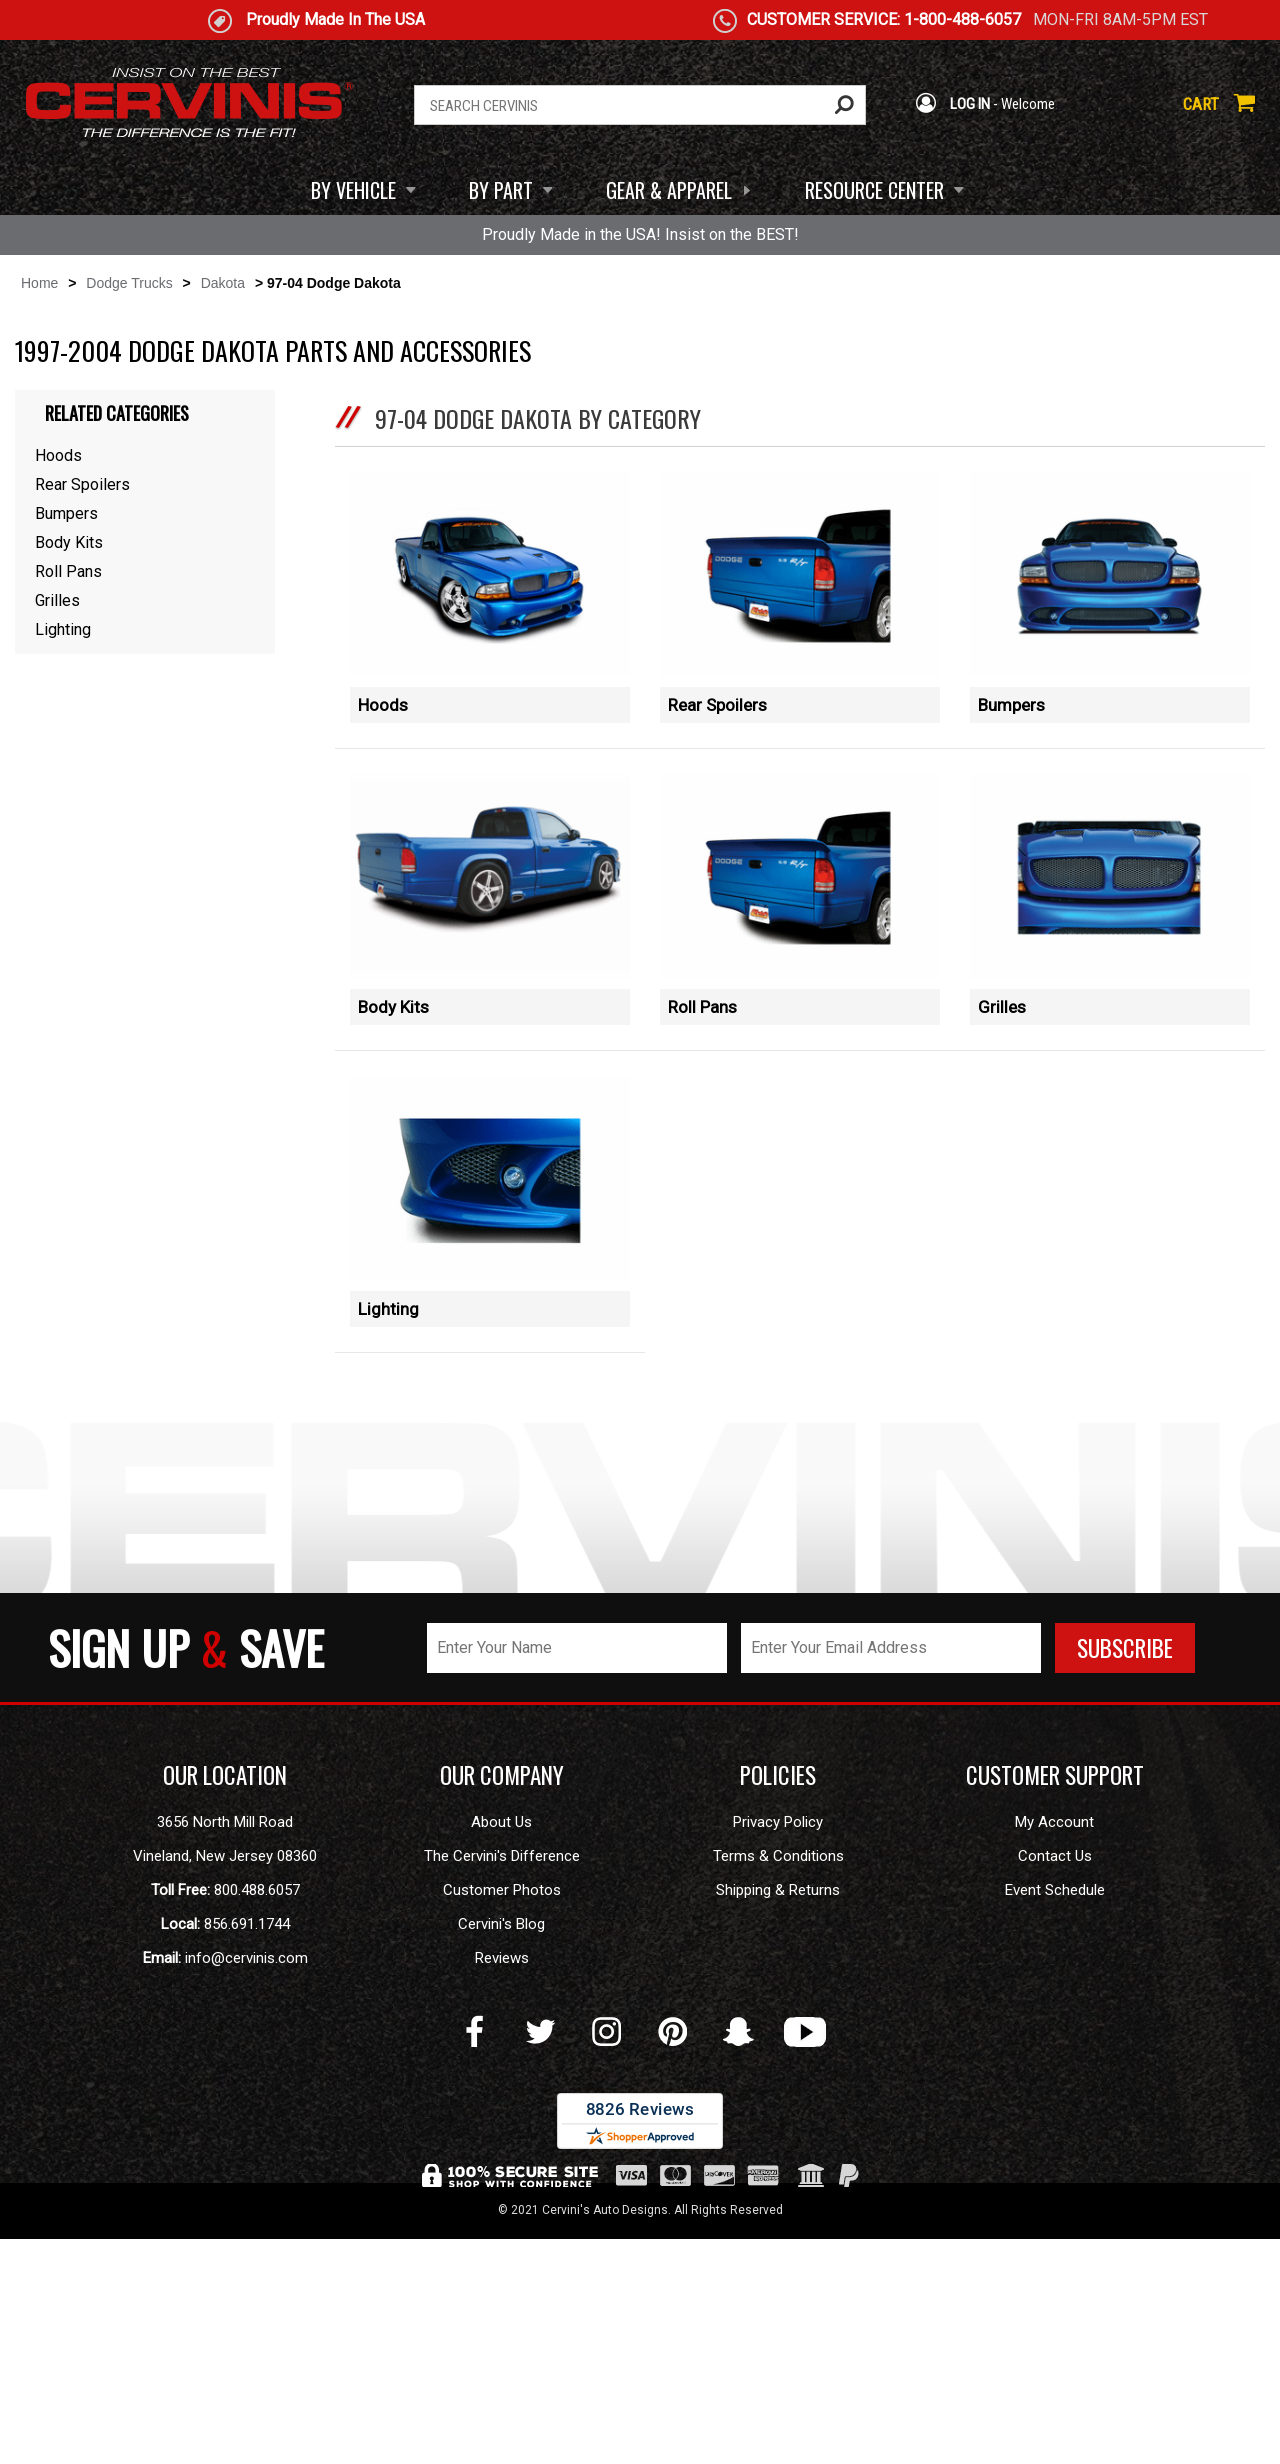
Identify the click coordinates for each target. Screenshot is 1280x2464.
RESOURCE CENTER (874, 190)
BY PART (501, 190)
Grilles (1002, 1082)
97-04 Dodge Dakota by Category (538, 418)
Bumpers (1011, 705)
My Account (1054, 2047)
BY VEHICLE (353, 190)
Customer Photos (502, 2115)
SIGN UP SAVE (186, 1872)
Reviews (502, 2183)
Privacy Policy (778, 2047)
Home (39, 283)
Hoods (383, 705)
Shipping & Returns (778, 2115)
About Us (501, 2047)
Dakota (223, 283)
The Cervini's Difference (502, 2081)
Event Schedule (1055, 2115)
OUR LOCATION (225, 2000)
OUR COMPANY (502, 2000)
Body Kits (393, 1082)
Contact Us (1055, 2081)
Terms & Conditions (778, 2081)
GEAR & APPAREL (669, 190)
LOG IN (952, 104)
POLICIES (778, 2000)
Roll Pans (702, 1082)
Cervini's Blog (501, 2149)
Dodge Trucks (129, 283)
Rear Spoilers (717, 705)
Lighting (388, 1459)
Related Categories (117, 413)
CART (1219, 104)
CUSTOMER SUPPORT (1055, 2000)
